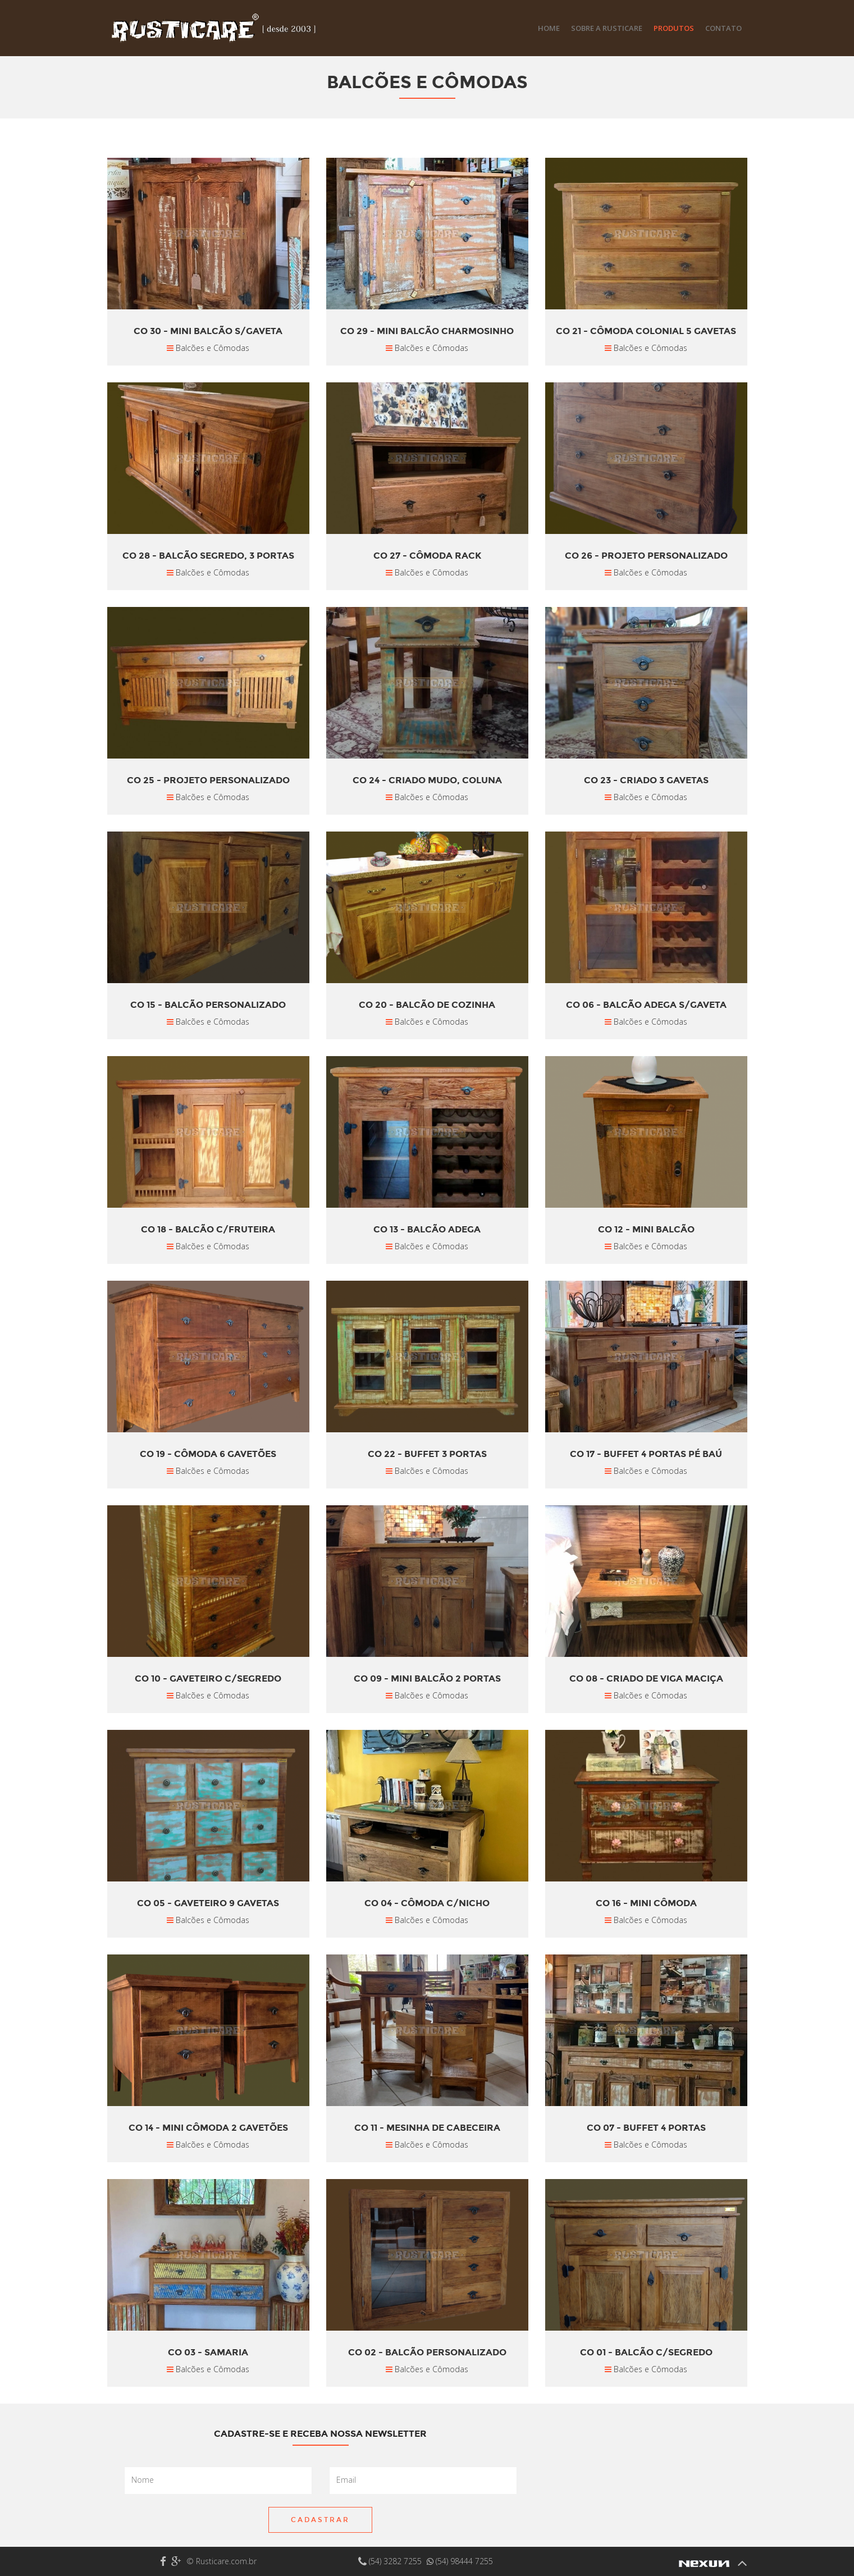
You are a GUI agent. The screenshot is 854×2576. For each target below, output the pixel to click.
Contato (723, 28)
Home (549, 28)
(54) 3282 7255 (391, 2561)
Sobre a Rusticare (606, 28)
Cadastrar (320, 2520)
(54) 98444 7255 (460, 2561)
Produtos (674, 28)
